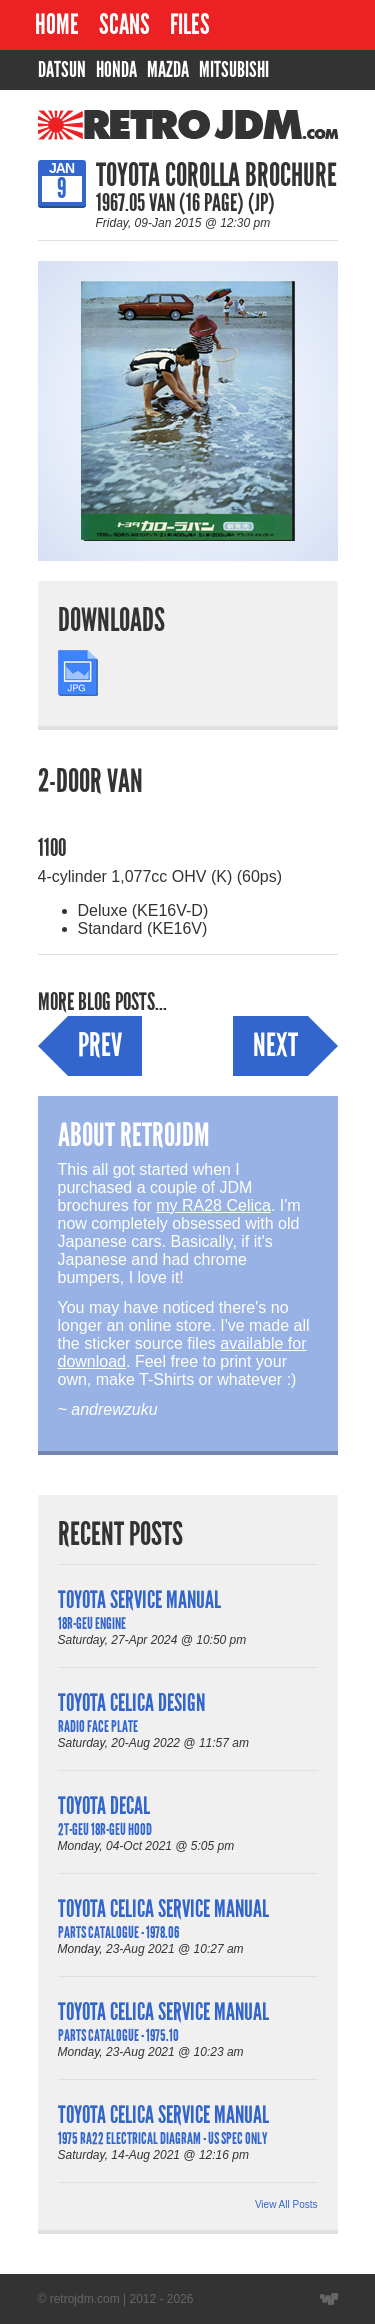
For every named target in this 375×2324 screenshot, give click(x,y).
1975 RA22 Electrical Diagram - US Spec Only (162, 2138)
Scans (124, 24)
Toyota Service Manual (139, 1599)
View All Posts (286, 2204)
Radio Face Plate (98, 1726)
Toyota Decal (104, 1805)
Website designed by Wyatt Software (329, 2299)
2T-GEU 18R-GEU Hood (105, 1829)
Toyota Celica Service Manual (163, 1908)
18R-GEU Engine (92, 1623)
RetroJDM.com (136, 135)
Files (190, 24)
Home (57, 24)
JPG (73, 658)
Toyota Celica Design (131, 1702)
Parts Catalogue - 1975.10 (118, 2035)
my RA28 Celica (213, 1205)
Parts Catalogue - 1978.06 (118, 1932)
